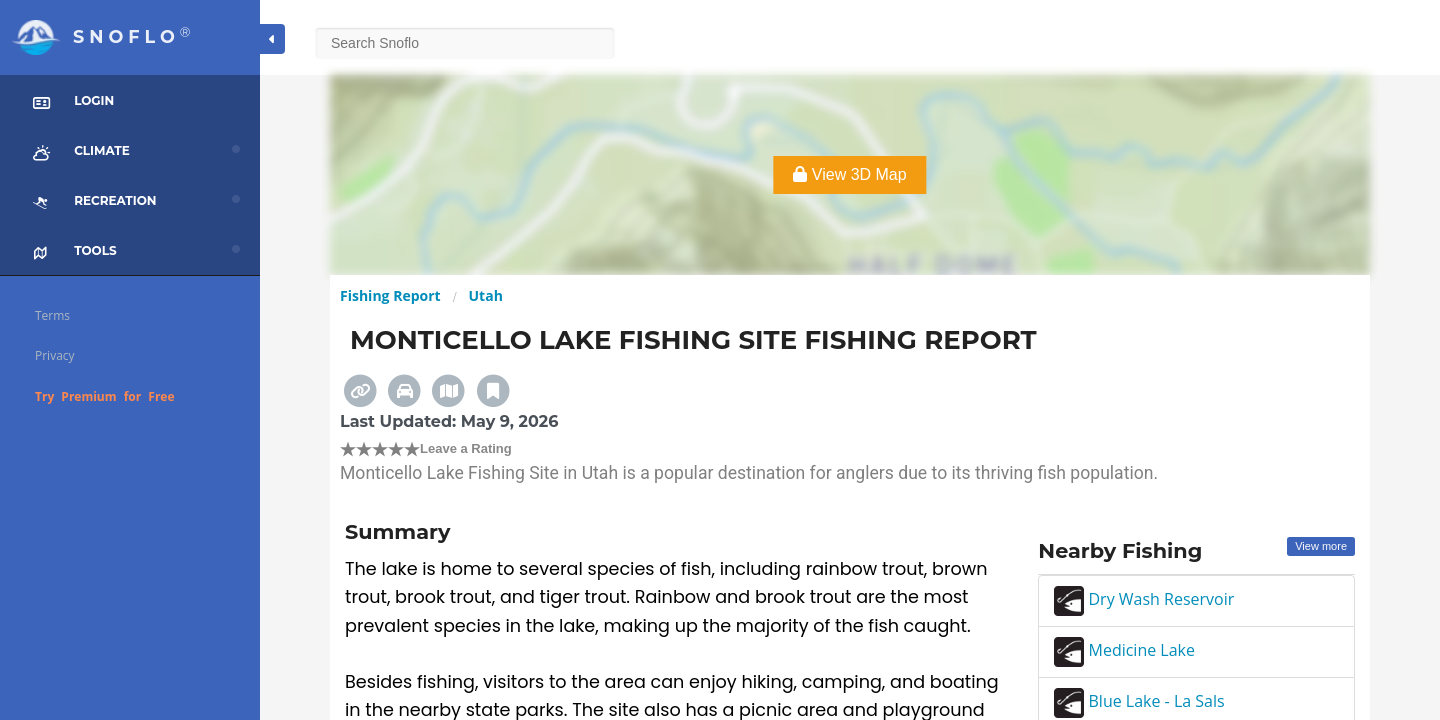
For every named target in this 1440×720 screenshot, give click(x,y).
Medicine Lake (1124, 650)
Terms (52, 315)
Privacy (55, 355)
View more (1321, 546)
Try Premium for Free (105, 396)
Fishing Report (390, 295)
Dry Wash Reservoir (1144, 599)
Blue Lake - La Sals (1139, 701)
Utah (486, 295)
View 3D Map (849, 174)
